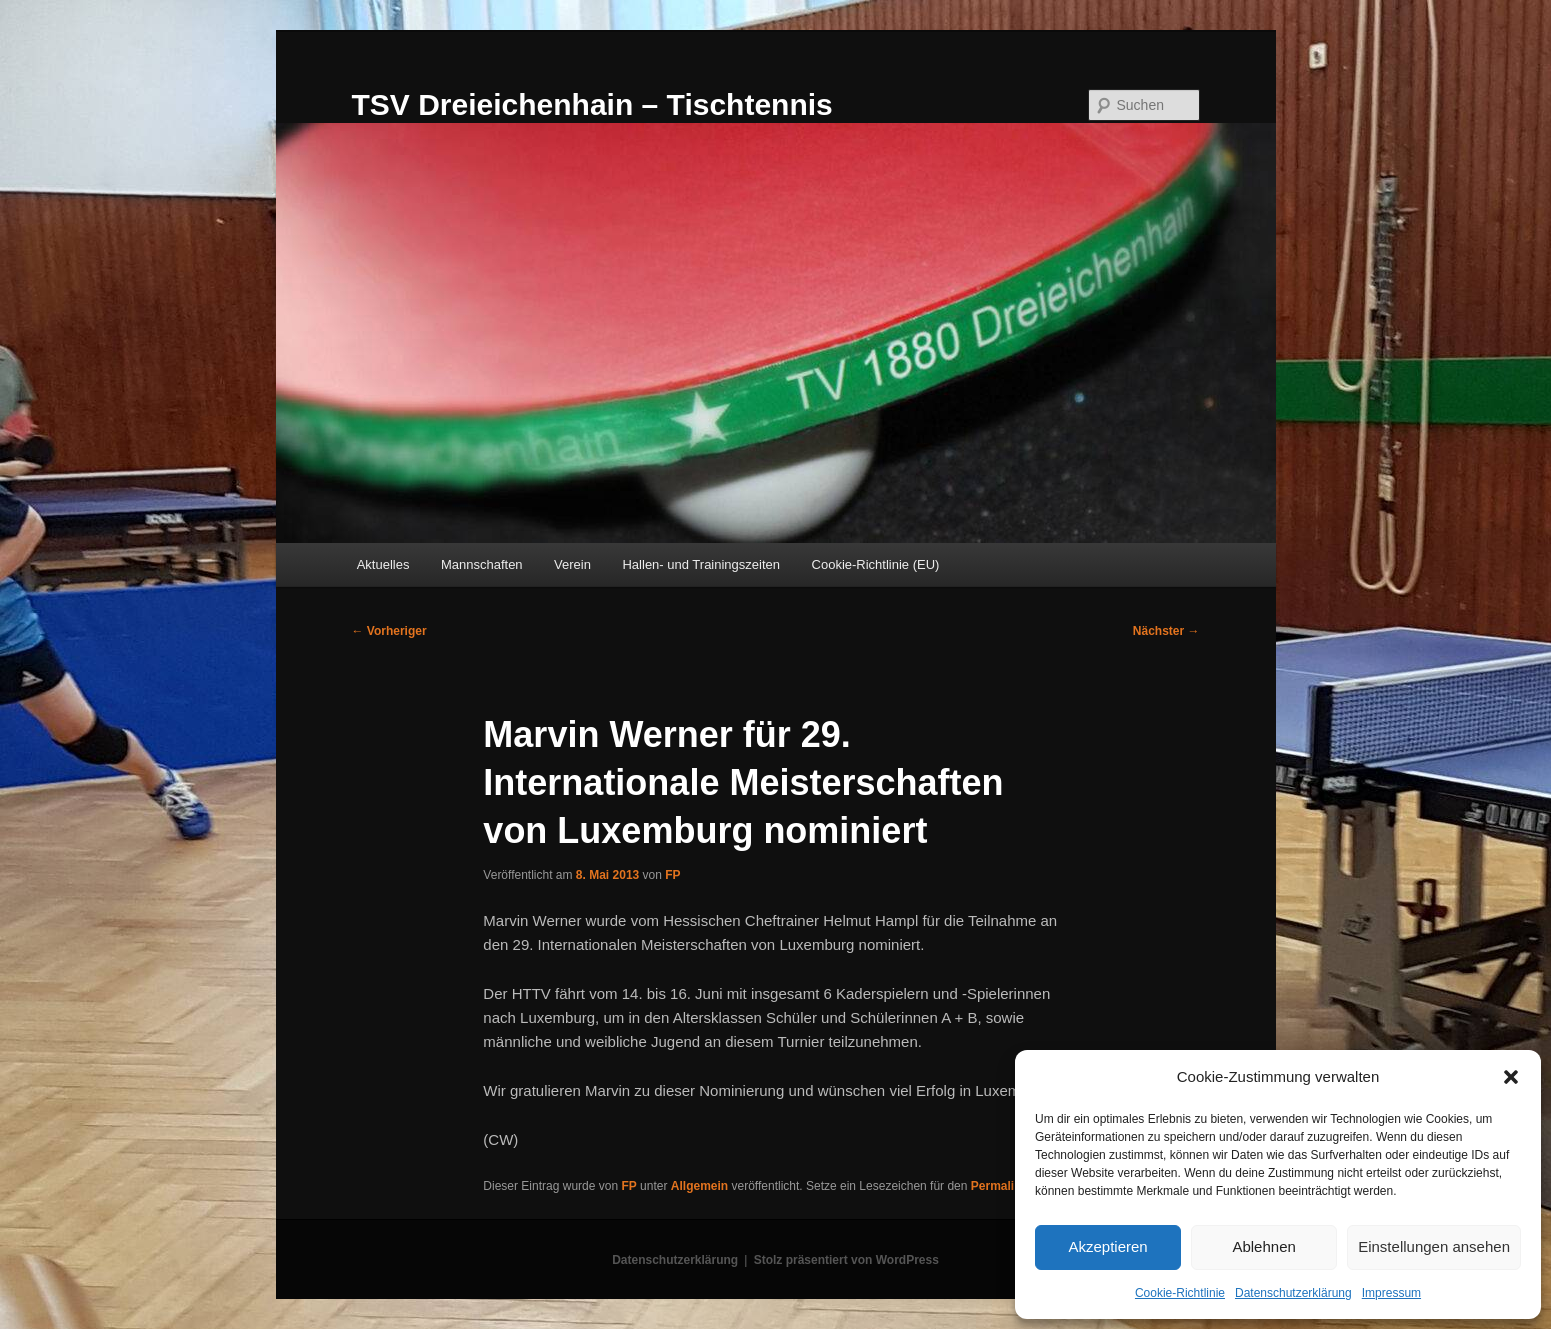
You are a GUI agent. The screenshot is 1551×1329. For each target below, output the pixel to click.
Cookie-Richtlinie (1180, 1293)
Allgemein (699, 1186)
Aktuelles (383, 564)
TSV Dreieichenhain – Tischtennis (592, 104)
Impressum (1391, 1293)
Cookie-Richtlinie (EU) (876, 564)
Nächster (1166, 631)
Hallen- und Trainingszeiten (701, 564)
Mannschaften (482, 564)
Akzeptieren (1107, 1246)
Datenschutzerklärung (1293, 1293)
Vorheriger (389, 631)
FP (672, 875)
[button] (1511, 1077)
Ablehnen (1263, 1246)
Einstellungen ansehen (1434, 1246)
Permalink (999, 1186)
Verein (572, 564)
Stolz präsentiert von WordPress (846, 1260)
